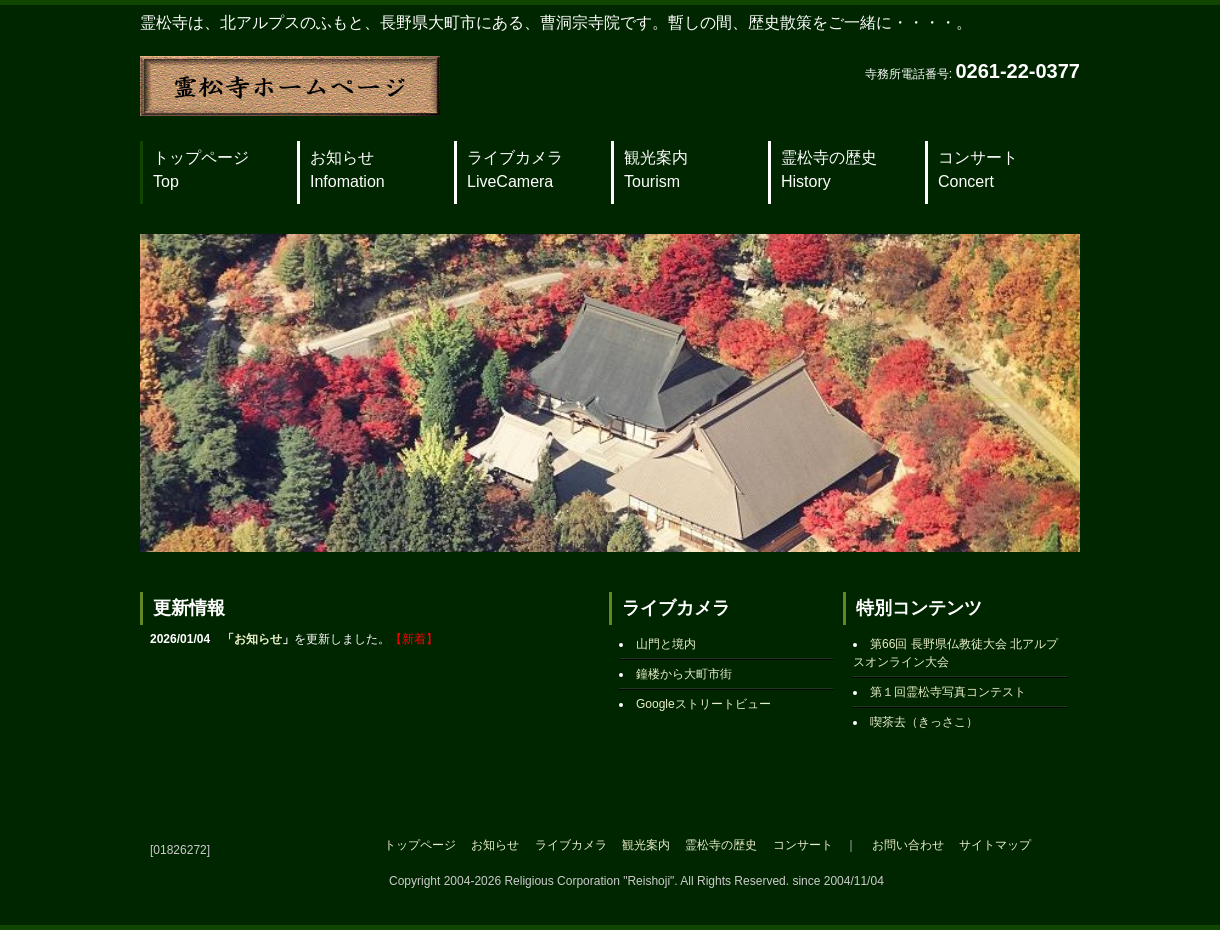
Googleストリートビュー (703, 704)
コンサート (978, 169)
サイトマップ (995, 845)
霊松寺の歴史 (829, 169)
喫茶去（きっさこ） (924, 722)
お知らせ (347, 169)
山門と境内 (666, 644)
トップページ (201, 169)
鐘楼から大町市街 (684, 674)
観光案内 (656, 169)
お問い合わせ (908, 845)
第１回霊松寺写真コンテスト (948, 692)
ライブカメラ (515, 169)
